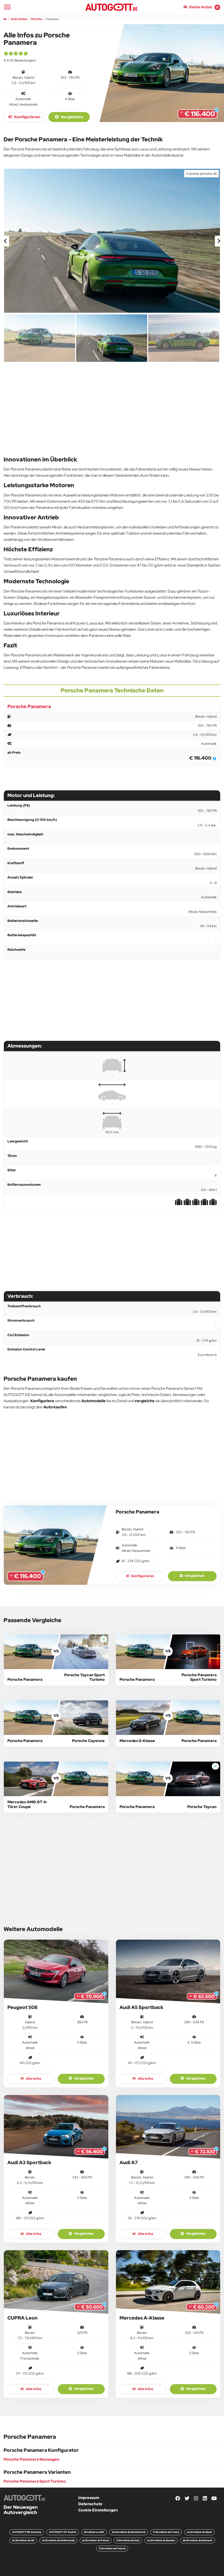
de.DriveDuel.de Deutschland (128, 2532)
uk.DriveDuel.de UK (23, 2540)
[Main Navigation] (7, 7)
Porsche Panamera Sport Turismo (35, 2481)
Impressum (88, 2497)
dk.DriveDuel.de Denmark (197, 2540)
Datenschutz (90, 2503)
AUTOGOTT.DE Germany (27, 2532)
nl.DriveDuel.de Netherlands (58, 2540)
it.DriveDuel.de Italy (128, 2540)
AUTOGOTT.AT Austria (62, 2532)
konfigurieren (24, 116)
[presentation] (5, 241)
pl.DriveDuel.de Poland (95, 2540)
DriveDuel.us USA (94, 2532)
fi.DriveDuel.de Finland (112, 2548)
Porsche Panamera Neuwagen (31, 2459)
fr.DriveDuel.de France (166, 2532)
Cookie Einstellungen (98, 2510)
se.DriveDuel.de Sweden (161, 2540)
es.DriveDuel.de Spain (199, 2532)
